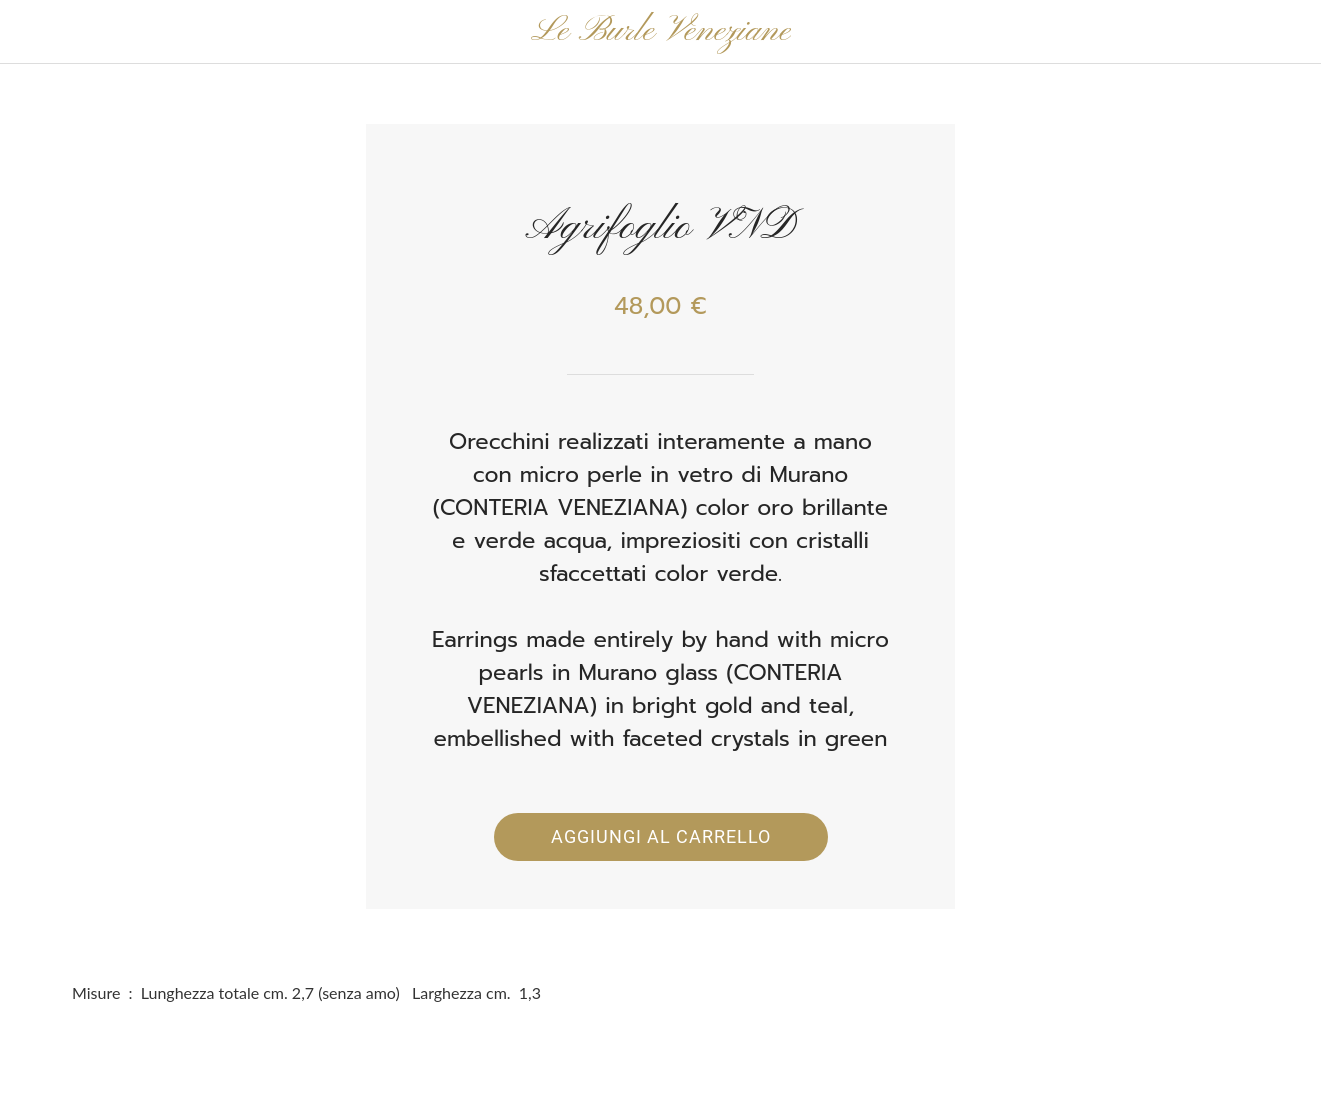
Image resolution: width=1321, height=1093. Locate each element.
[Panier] (1269, 32)
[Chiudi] (32, 32)
